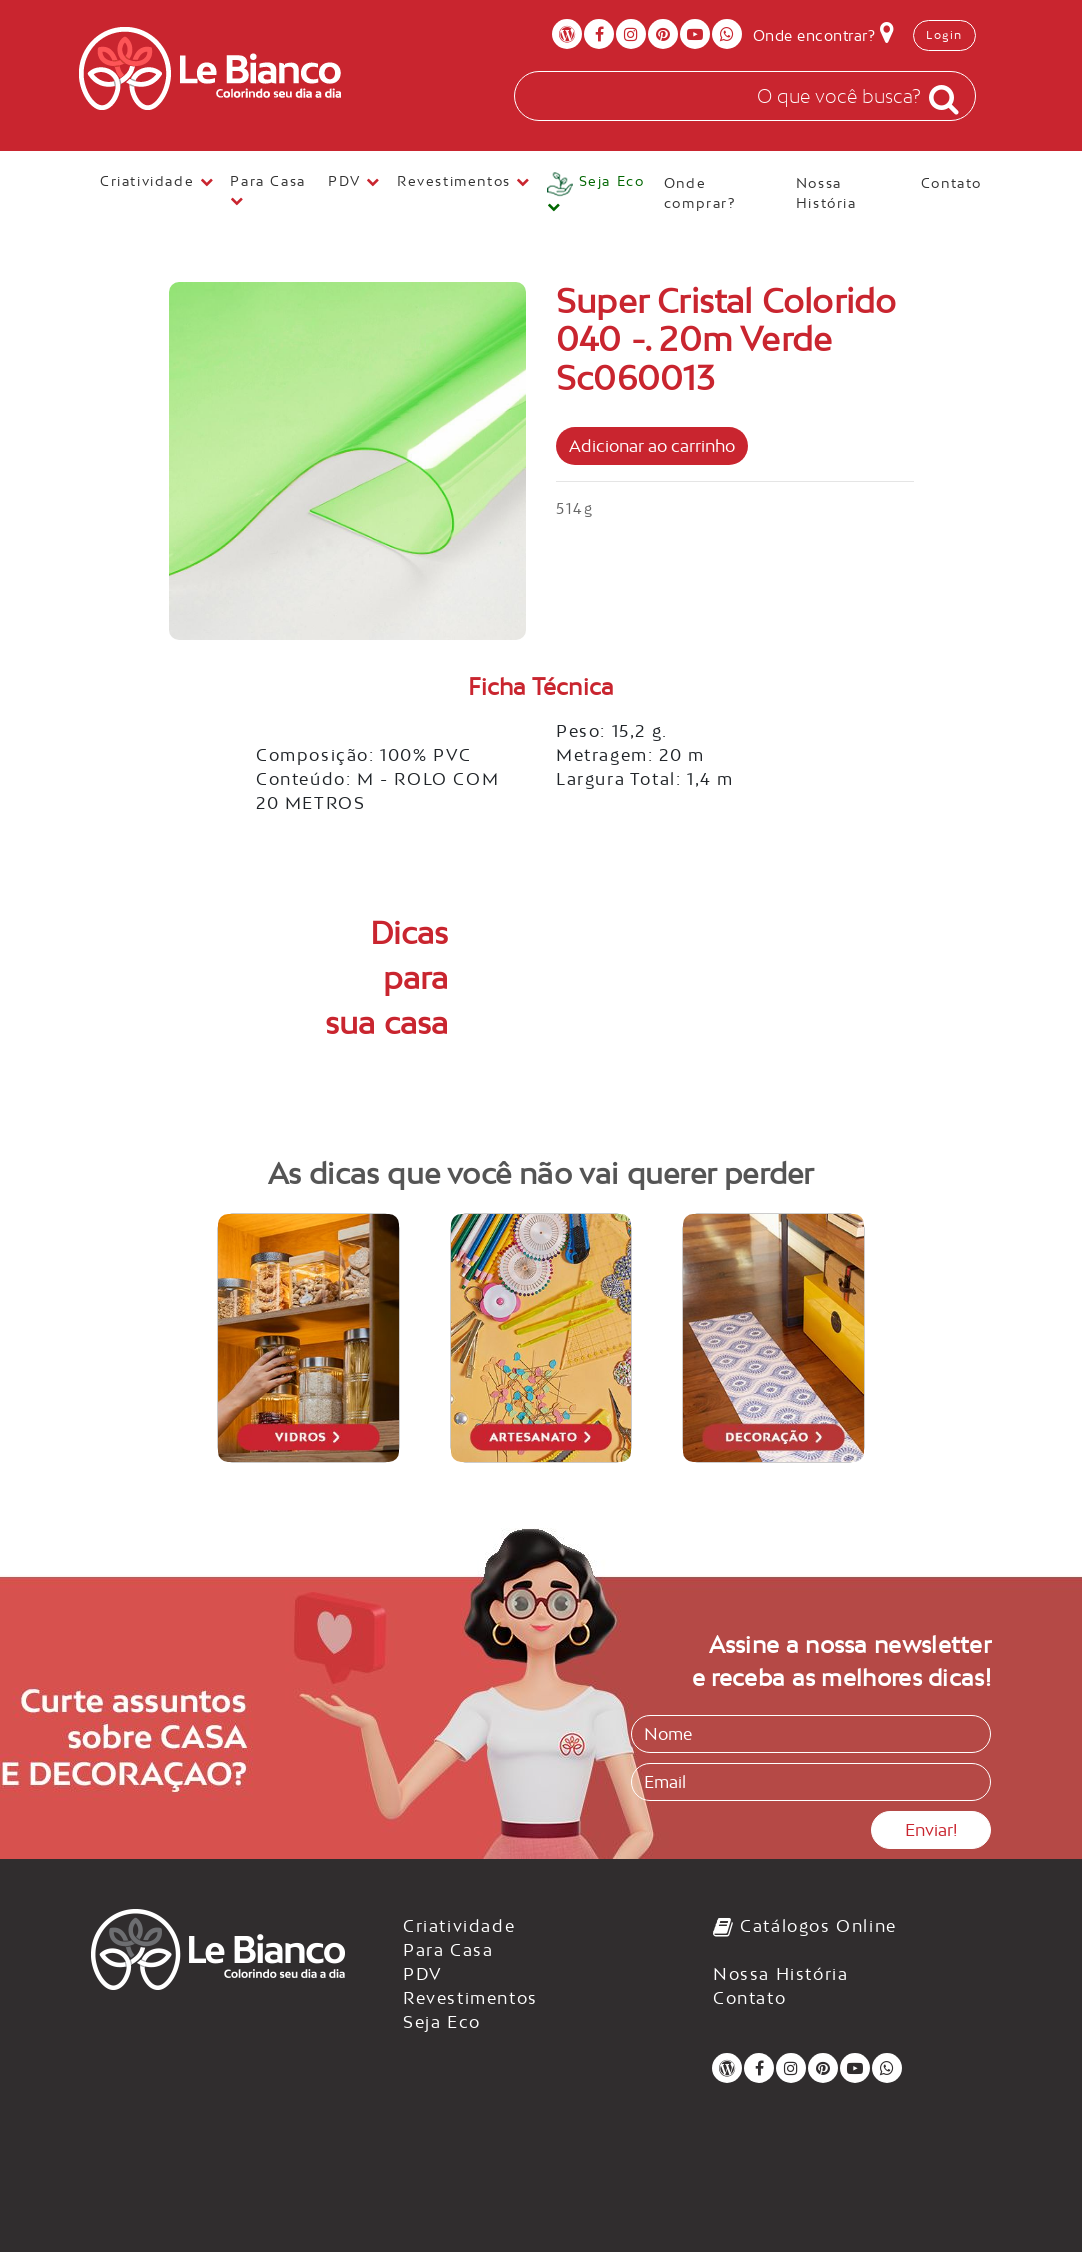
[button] (597, 194)
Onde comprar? (702, 193)
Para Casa (448, 1950)
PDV (423, 1974)
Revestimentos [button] (464, 181)
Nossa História (829, 193)
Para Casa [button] (270, 190)
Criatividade (459, 1926)
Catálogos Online (805, 1926)
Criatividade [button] (157, 181)
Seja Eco (442, 2022)
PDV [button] (354, 181)
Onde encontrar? (824, 32)
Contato (951, 183)
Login (944, 35)
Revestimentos (470, 1998)
